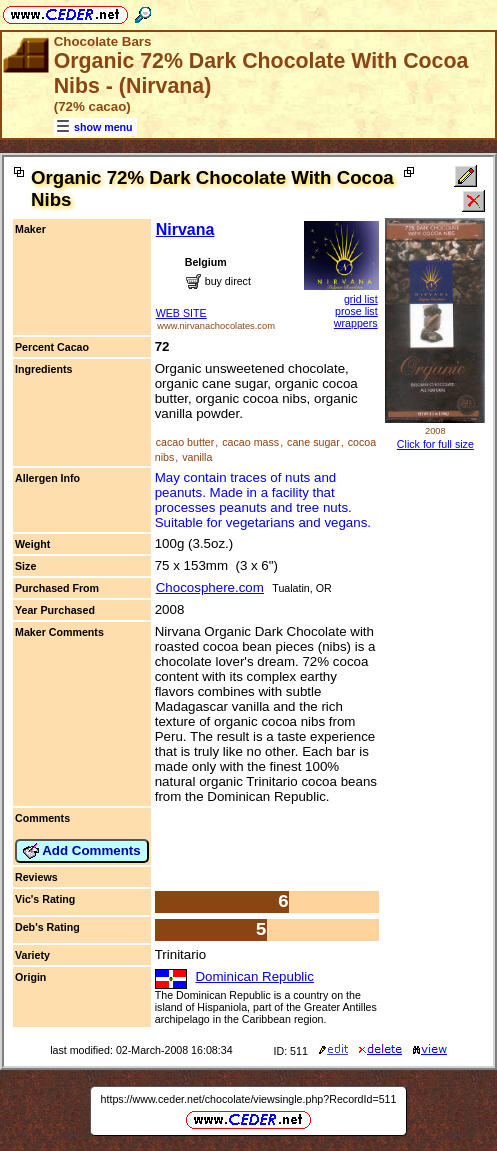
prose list (356, 311)
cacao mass (250, 442)
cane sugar (313, 442)
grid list (361, 299)
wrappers (356, 323)
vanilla (197, 457)
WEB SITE (181, 313)
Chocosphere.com (210, 587)
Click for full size (435, 444)
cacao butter (185, 442)
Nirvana (185, 229)
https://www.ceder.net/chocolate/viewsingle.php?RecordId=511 (249, 1099)
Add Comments (82, 851)
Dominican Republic (254, 976)
